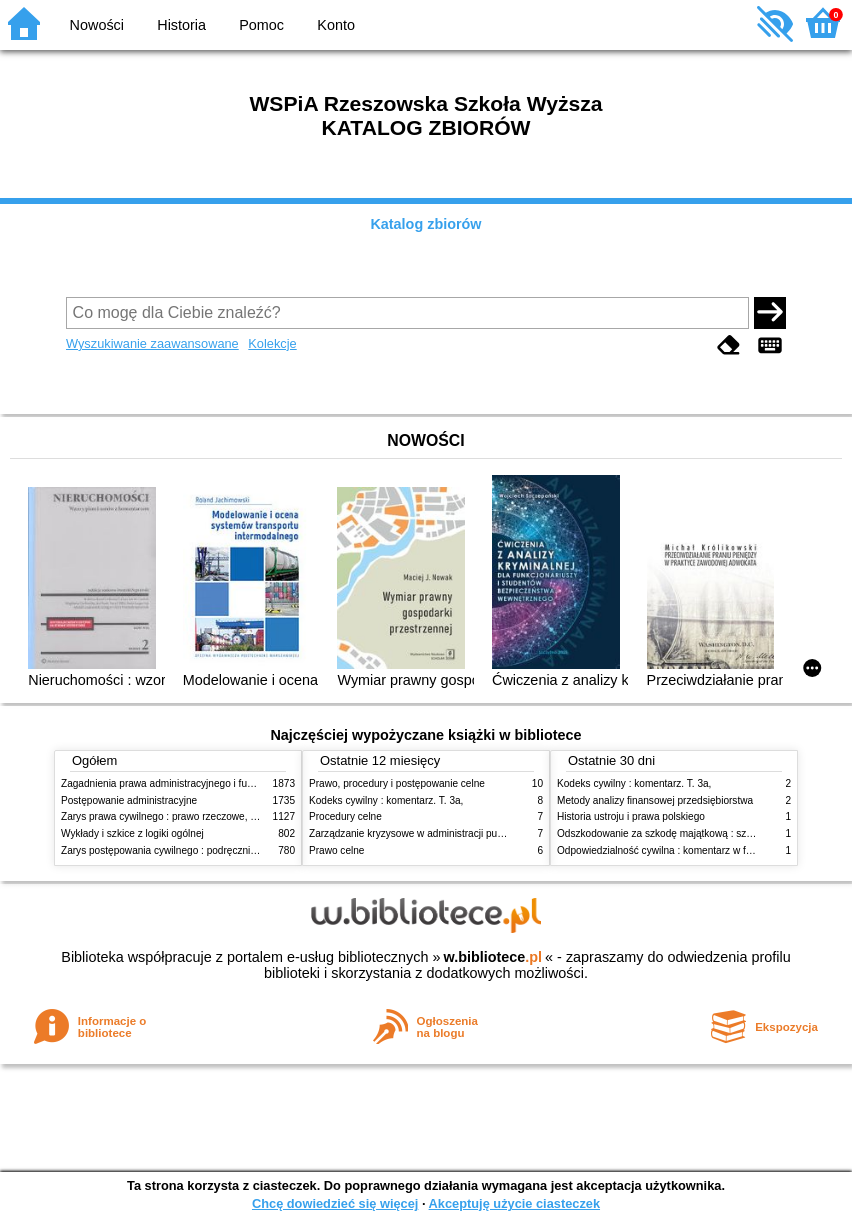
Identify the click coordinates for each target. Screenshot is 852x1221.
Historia (181, 25)
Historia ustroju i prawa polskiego (631, 816)
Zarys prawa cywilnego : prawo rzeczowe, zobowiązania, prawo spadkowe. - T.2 (239, 816)
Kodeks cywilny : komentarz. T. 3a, (386, 800)
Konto (336, 25)
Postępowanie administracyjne (129, 800)
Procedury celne (345, 816)
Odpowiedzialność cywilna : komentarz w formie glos (674, 850)
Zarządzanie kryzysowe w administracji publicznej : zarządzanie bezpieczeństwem (492, 833)
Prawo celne (336, 850)
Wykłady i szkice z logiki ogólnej (132, 833)
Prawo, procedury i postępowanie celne (397, 783)
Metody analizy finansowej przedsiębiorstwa (655, 800)
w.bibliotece (492, 957)
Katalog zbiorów (425, 224)
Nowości (97, 25)
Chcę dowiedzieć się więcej (335, 1203)
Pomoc (261, 25)
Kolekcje (272, 343)
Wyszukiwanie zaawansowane (152, 343)
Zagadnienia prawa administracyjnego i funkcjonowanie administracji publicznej (238, 783)
